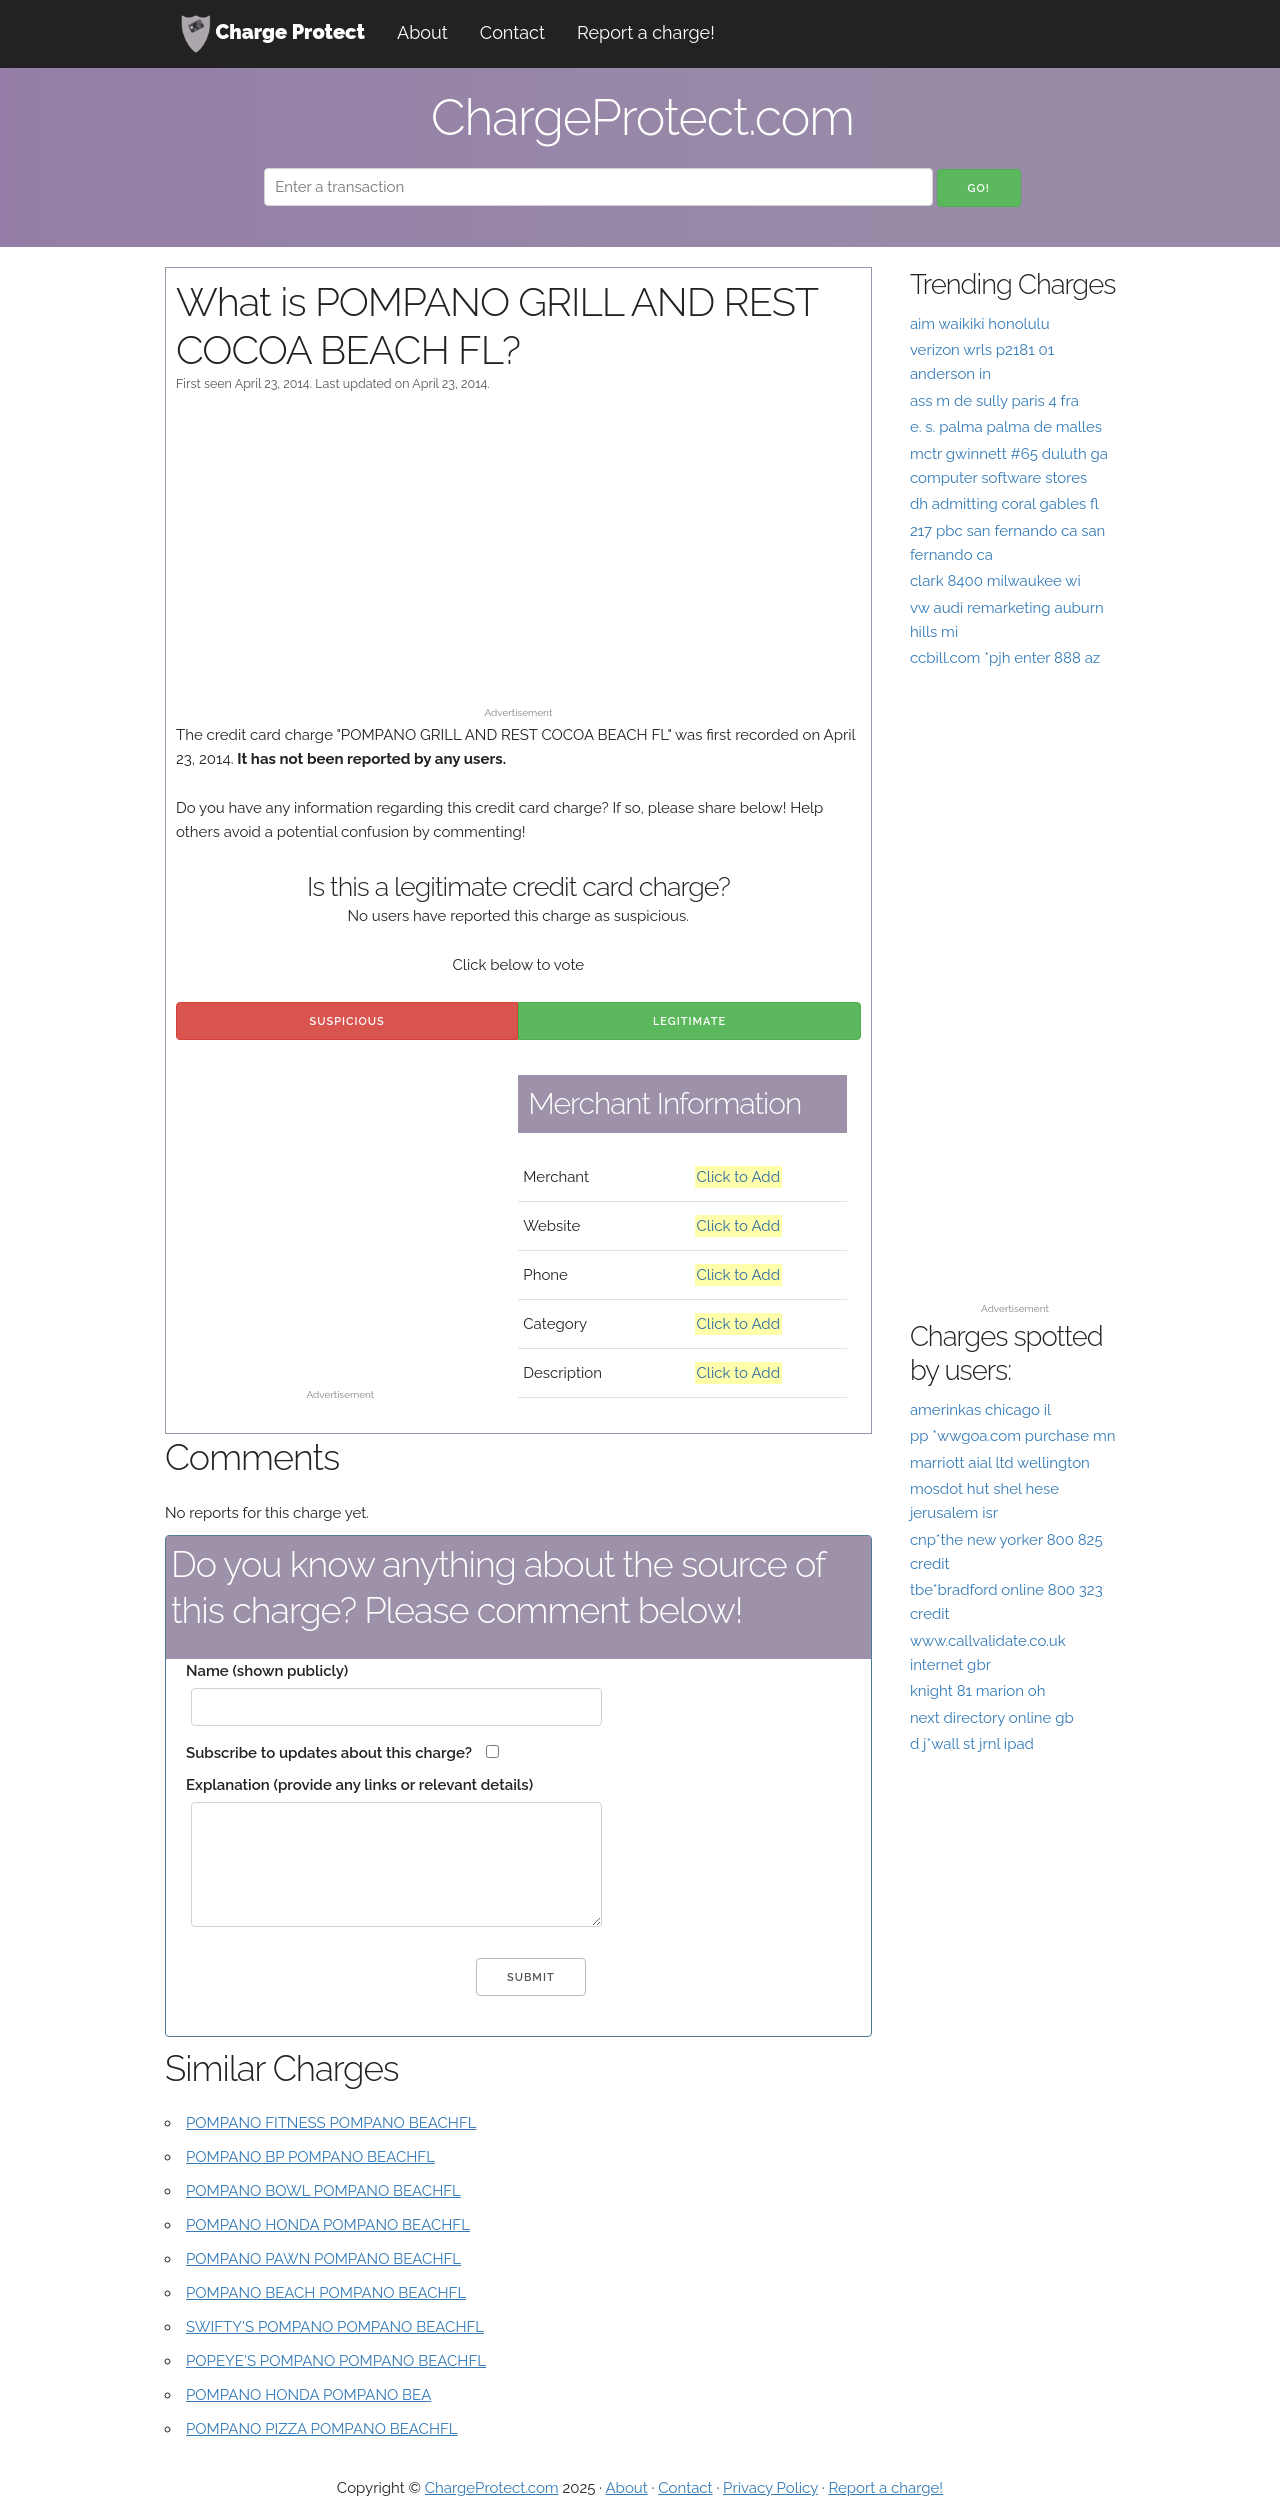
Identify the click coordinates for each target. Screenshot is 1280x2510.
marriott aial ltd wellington (1000, 1463)
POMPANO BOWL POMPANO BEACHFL (323, 2191)
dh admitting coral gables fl (1004, 504)
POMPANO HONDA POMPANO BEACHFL (328, 2225)
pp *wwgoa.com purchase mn (1013, 1436)
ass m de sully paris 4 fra (994, 401)
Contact (512, 32)
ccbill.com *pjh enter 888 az (1005, 658)
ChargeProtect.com (492, 2488)
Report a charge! (646, 32)
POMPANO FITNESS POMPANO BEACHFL (331, 2123)
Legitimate (689, 1021)
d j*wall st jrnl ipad (972, 1744)
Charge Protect (273, 34)
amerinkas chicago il (980, 1410)
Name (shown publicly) (267, 1671)
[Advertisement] (518, 559)
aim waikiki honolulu (980, 324)
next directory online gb (992, 1718)
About (422, 32)
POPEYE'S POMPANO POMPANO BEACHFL (336, 2361)
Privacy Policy (770, 2488)
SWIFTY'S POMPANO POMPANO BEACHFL (335, 2327)
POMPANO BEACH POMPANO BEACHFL (326, 2293)
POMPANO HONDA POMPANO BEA (308, 2395)
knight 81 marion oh (978, 1691)
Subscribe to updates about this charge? (329, 1753)
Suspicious (347, 1021)
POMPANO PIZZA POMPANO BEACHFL (322, 2429)
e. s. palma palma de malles (1006, 427)
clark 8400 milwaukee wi (995, 581)
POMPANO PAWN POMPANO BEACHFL (323, 2259)
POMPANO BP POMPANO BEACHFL (310, 2157)
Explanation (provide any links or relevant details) (359, 1785)
